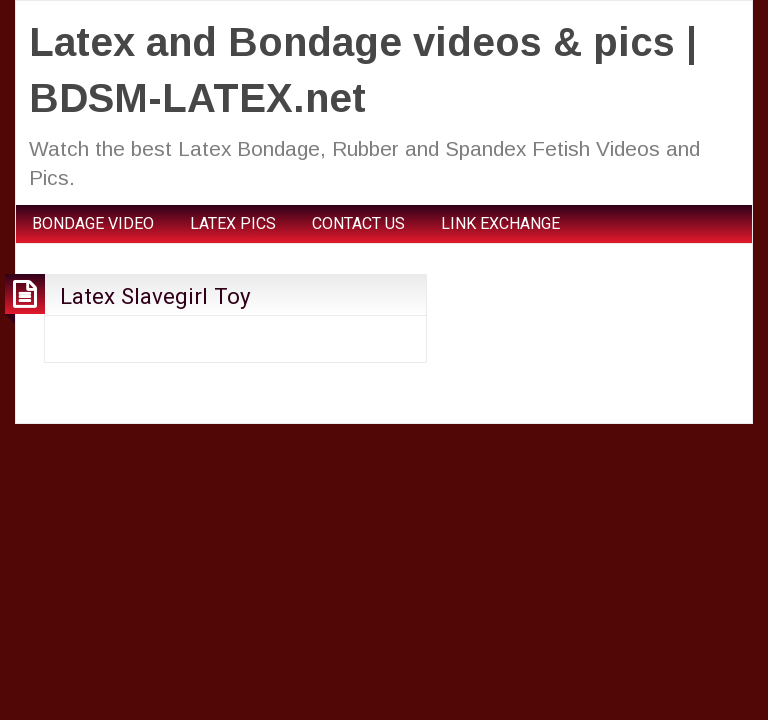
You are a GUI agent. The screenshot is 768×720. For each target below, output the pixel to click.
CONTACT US (358, 223)
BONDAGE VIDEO (93, 223)
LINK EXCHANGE (500, 223)
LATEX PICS (233, 223)
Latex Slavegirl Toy (155, 296)
